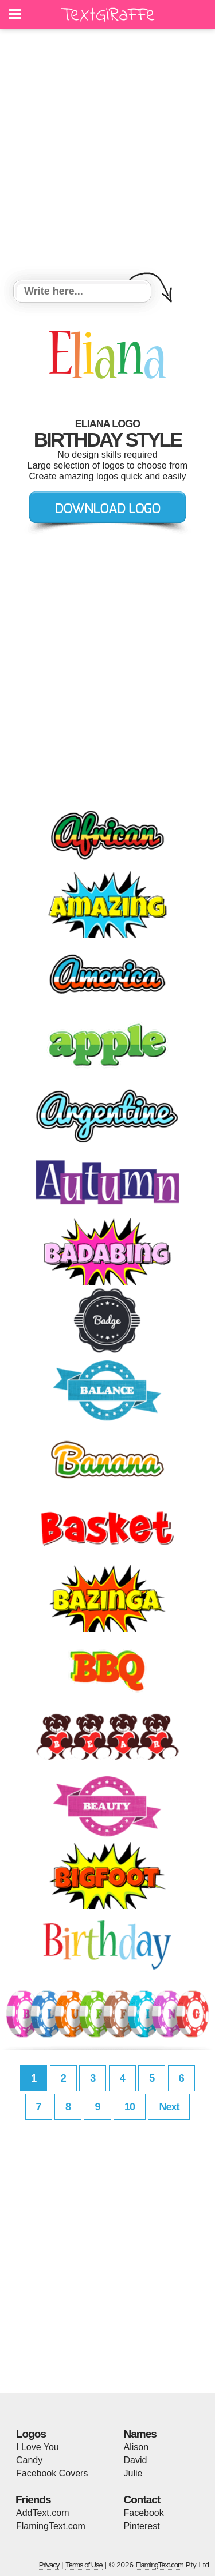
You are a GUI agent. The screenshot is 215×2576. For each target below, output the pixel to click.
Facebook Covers (52, 2473)
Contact (142, 2500)
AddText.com (42, 2513)
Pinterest (142, 2526)
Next (169, 2107)
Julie (133, 2473)
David (135, 2460)
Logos (31, 2434)
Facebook (144, 2513)
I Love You (37, 2447)
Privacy (49, 2565)
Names (140, 2434)
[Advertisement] (107, 156)
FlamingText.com (50, 2526)
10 (129, 2107)
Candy (29, 2460)
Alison (136, 2447)
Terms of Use (84, 2565)
